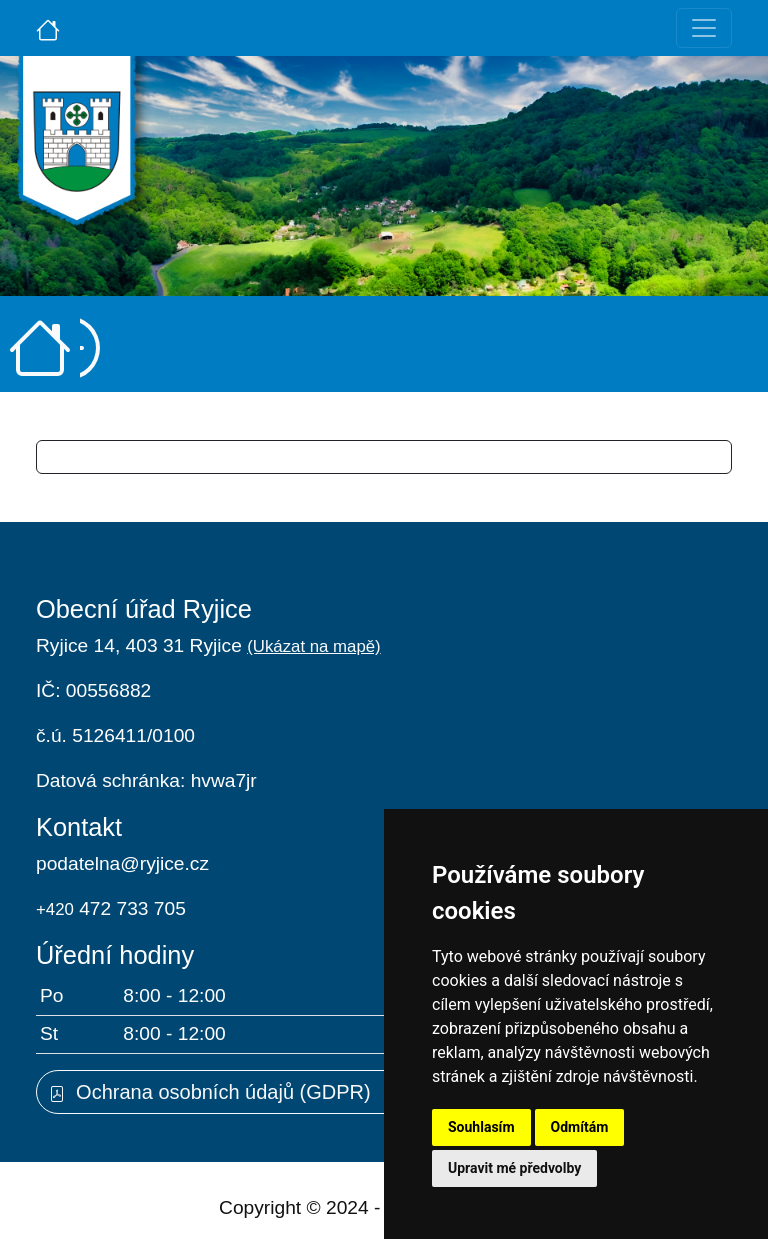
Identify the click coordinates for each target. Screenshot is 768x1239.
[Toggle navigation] (704, 28)
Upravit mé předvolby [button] (514, 1168)
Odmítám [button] (580, 1127)
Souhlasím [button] (481, 1127)
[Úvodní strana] (48, 28)
